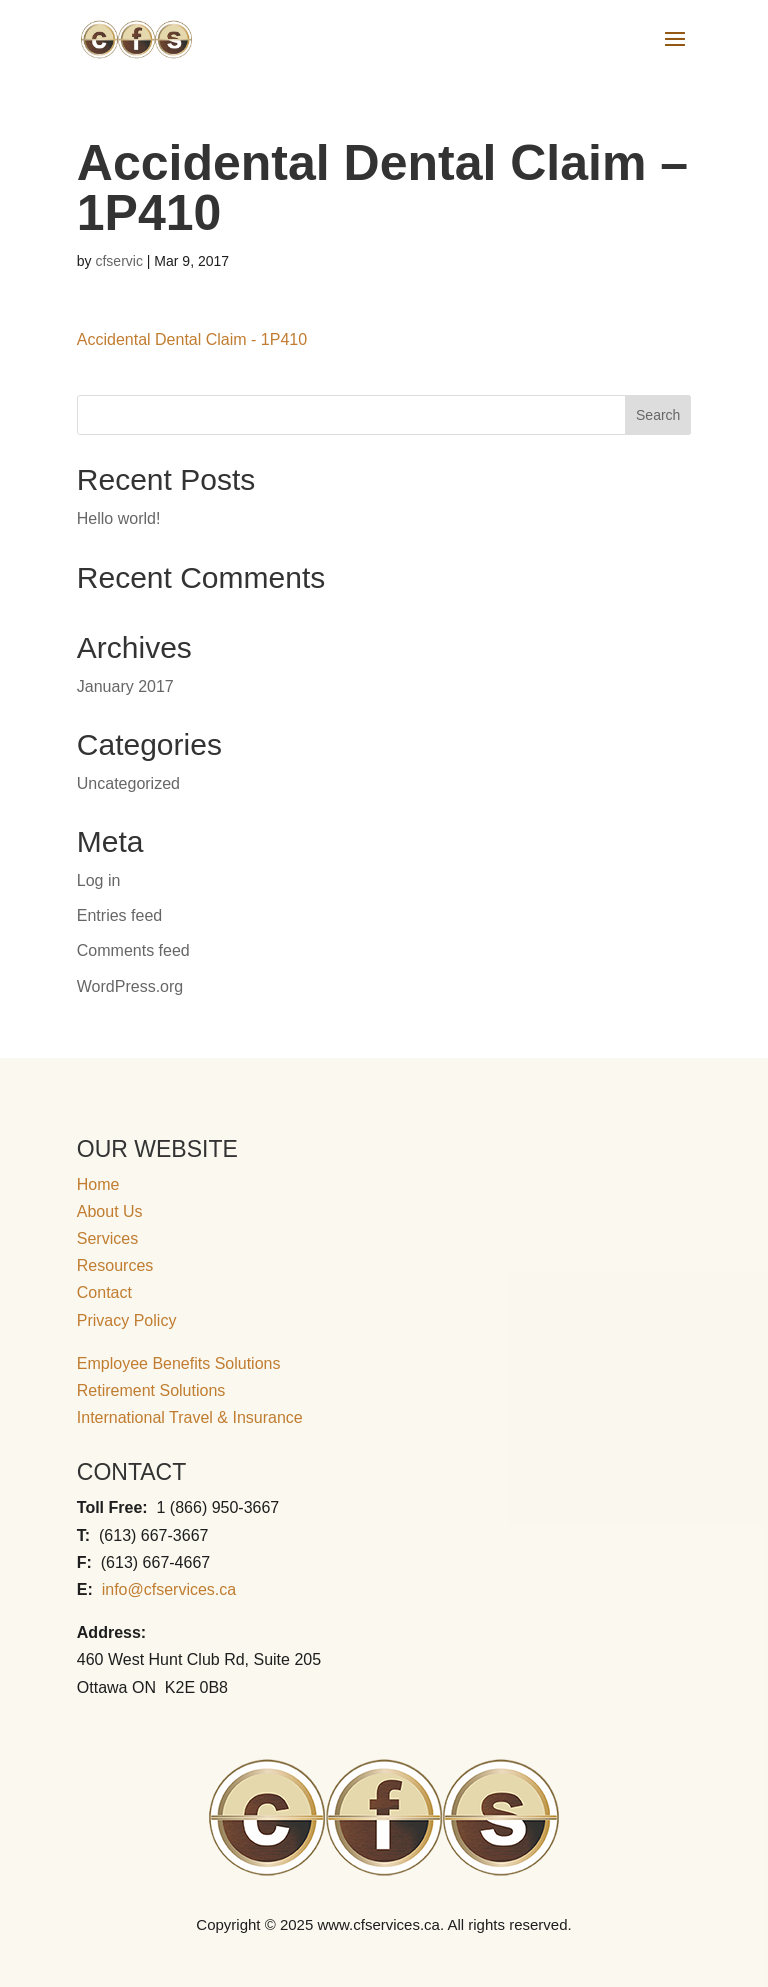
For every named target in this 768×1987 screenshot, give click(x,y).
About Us (110, 1211)
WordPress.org (130, 986)
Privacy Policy (127, 1320)
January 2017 (125, 686)
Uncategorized (128, 783)
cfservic (118, 261)
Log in (99, 880)
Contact (104, 1292)
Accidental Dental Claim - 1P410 (192, 339)
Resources (115, 1265)
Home (98, 1184)
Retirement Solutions (151, 1390)
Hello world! (119, 518)
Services (107, 1238)
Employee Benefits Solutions (179, 1363)
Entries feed (119, 915)
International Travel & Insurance (190, 1417)
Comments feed (133, 950)
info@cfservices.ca (169, 1589)
